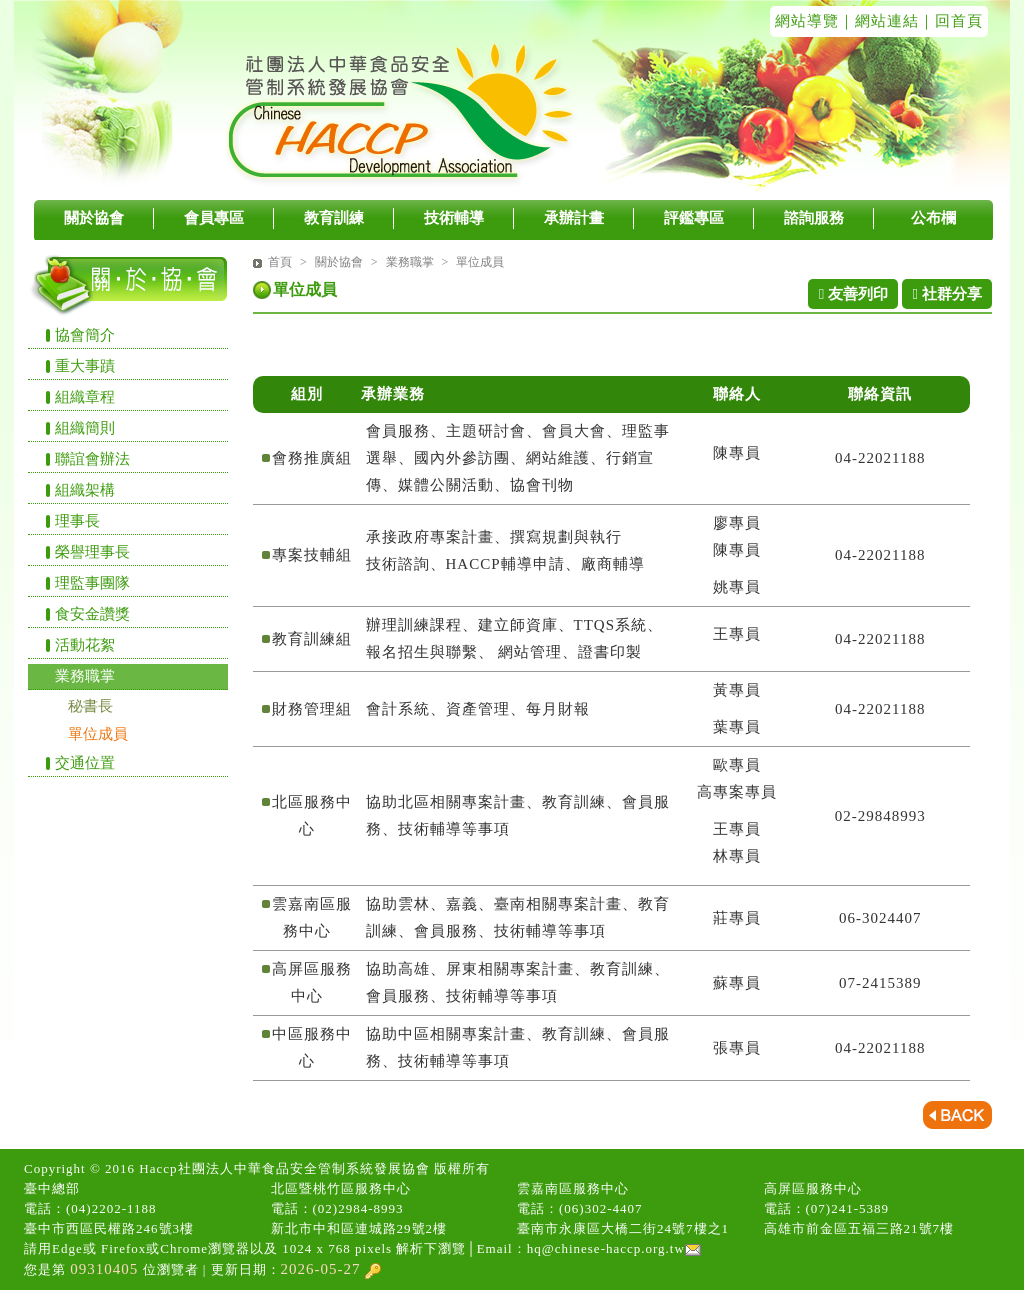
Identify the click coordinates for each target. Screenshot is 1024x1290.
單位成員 (98, 734)
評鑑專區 (694, 218)
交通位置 (85, 763)
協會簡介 (85, 335)
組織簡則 (85, 428)
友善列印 (853, 294)
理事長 (77, 521)
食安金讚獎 (92, 614)
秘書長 (90, 706)
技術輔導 (454, 218)
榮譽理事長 (92, 552)
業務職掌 (85, 676)
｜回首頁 (951, 21)
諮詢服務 (814, 218)
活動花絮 (85, 645)
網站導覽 (807, 21)
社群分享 (946, 294)
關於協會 (94, 218)
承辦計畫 (574, 218)
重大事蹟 (85, 366)
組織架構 (85, 490)
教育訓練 (334, 218)
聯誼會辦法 (92, 459)
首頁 (280, 262)
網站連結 (887, 21)
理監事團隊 (92, 583)
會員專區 (214, 218)
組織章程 (85, 397)
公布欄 (933, 218)
